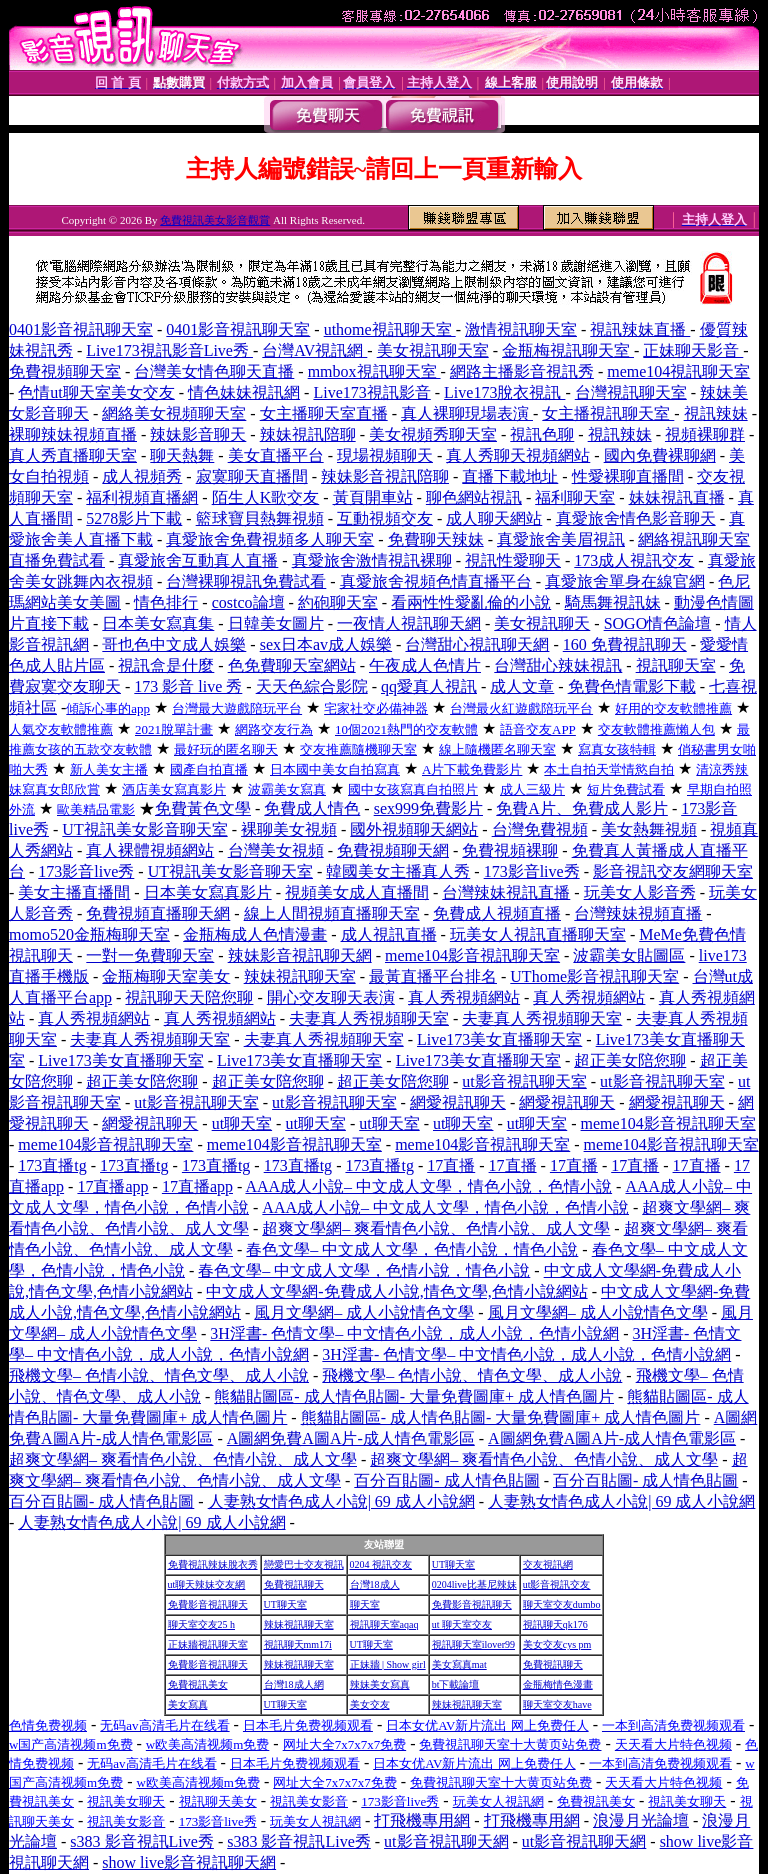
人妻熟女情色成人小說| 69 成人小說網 (341, 1501)
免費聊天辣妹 (436, 539)
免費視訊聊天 (294, 1584)
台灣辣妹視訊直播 (506, 892)
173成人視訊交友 (634, 560)
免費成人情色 (312, 808)
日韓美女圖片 (276, 623)
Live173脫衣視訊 (504, 392)
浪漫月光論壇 (641, 1820)
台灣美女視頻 (276, 850)
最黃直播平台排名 (433, 976)
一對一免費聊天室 (150, 955)
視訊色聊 (542, 434)
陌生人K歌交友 (266, 497)
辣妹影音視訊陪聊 (385, 476)
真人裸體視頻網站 (150, 850)
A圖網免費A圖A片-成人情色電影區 (351, 1438)
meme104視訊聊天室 (678, 371)
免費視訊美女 (198, 1684)
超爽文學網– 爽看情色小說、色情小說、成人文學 (436, 1228)
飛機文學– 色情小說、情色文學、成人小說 (159, 1375)
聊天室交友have (557, 1704)
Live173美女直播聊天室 (499, 1039)
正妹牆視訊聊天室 (208, 1644)
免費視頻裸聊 (510, 850)
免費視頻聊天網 (393, 850)
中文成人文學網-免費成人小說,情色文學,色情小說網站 (396, 1291)
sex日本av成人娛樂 (326, 644)
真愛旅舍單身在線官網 (625, 581)
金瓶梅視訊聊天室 (568, 350)
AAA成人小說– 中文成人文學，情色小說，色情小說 (428, 1186)
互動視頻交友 (385, 518)
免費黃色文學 (203, 808)
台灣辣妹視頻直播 (638, 913)
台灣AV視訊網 (314, 350)
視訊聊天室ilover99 (473, 1644)
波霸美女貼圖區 (629, 955)
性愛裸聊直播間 (628, 476)
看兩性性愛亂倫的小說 (471, 602)
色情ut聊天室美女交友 (96, 392)
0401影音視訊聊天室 (81, 329)
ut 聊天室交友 (462, 1624)
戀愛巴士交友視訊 (304, 1564)
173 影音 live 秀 (188, 686)
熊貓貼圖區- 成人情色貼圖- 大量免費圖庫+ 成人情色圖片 (414, 1396)
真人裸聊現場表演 (467, 413)
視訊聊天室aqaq (384, 1624)
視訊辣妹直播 (640, 329)
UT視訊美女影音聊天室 (144, 829)
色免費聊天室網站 (292, 665)
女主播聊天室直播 (324, 413)
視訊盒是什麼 (166, 665)
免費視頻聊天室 (65, 371)
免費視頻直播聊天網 (158, 913)
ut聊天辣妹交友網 (207, 1584)
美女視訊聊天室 (433, 350)
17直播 (451, 1165)
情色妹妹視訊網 (244, 392)
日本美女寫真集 (158, 623)
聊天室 (365, 1604)
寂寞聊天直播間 (252, 476)
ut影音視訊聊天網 (446, 1841)
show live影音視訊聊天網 (189, 1862)
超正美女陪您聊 (630, 1060)
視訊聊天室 (676, 665)
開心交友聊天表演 (331, 997)
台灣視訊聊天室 (631, 392)
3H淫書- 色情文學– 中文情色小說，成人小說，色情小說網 (414, 1333)
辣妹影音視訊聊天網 (300, 955)
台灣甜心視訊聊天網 (477, 644)
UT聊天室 (453, 1564)
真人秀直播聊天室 (73, 455)
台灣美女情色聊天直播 (214, 371)
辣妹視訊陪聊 (308, 434)
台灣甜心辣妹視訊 (558, 665)
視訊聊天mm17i (298, 1644)
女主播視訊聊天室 (608, 413)
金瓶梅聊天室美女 (166, 976)
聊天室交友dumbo (562, 1604)
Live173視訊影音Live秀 (169, 350)
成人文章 (522, 686)
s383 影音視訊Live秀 (142, 1841)
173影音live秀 (86, 871)
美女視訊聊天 (542, 623)
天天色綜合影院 (312, 686)
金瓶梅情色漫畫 (558, 1684)
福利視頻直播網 (142, 497)
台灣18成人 (375, 1584)
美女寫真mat (459, 1664)
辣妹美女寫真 (380, 1684)
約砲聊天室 (338, 602)
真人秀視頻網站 (464, 997)
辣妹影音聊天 (198, 434)
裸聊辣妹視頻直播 (73, 434)
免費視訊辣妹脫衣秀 (213, 1564)
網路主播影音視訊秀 (522, 371)
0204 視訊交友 (381, 1564)
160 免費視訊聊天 (625, 644)
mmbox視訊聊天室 (374, 371)
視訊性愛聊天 (513, 560)
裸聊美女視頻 (289, 829)
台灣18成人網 (294, 1684)
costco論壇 (248, 602)
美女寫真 (188, 1704)
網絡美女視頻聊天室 (174, 413)
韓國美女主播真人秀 (398, 871)
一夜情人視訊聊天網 (409, 623)
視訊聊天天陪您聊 (189, 997)
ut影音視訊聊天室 (524, 1081)
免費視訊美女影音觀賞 (215, 220)
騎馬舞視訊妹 (613, 602)
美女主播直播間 (74, 892)
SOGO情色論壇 (658, 623)
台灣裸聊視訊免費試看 (246, 581)
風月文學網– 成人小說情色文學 (364, 1312)
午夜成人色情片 (425, 665)
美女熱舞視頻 (649, 829)
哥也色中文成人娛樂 (174, 644)
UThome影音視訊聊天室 (594, 976)
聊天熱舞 (182, 455)
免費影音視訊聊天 (208, 1604)
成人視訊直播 (389, 934)
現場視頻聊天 (385, 455)
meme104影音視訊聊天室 (472, 955)
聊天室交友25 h (202, 1624)
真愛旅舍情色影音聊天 (636, 518)
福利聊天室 (575, 497)
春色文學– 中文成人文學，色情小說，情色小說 (412, 1249)
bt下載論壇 (456, 1684)
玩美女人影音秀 (640, 892)
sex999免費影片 (428, 808)
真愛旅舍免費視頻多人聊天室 (270, 539)
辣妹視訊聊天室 (300, 976)
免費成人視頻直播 (497, 913)
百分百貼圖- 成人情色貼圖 (446, 1480)
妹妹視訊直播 (677, 497)
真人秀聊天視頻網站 (518, 455)
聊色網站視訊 (474, 497)
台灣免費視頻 (540, 829)
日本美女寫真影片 (208, 892)
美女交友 (370, 1704)
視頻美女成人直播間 (357, 892)
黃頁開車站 (373, 497)
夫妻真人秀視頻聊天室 (369, 1018)
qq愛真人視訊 (429, 686)
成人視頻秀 (142, 476)
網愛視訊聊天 (458, 1102)
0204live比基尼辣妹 (474, 1584)
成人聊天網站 (494, 518)
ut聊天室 (242, 1123)
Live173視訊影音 (371, 392)
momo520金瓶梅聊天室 (89, 934)
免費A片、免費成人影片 (582, 808)
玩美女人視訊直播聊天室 (538, 934)
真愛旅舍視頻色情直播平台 (436, 581)
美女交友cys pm (557, 1644)
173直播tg (52, 1165)
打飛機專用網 (422, 1820)
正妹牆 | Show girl (388, 1664)
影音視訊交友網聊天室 (673, 871)
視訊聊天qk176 (555, 1624)
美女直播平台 (276, 455)
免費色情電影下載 (632, 686)
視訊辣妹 (716, 413)
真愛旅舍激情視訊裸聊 (372, 560)
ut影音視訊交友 (557, 1584)
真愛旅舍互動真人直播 (198, 560)
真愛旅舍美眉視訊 (561, 539)
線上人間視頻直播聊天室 (332, 913)
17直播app (112, 1186)
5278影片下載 (134, 518)
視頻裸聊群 (705, 434)
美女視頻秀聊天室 (433, 434)
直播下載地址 (510, 476)
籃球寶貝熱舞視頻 (260, 518)
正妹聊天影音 (693, 350)
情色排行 (166, 602)
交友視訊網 (548, 1564)
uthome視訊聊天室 (390, 329)
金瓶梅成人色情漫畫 (255, 934)
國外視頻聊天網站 (414, 829)
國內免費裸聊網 (660, 455)
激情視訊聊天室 (521, 329)
